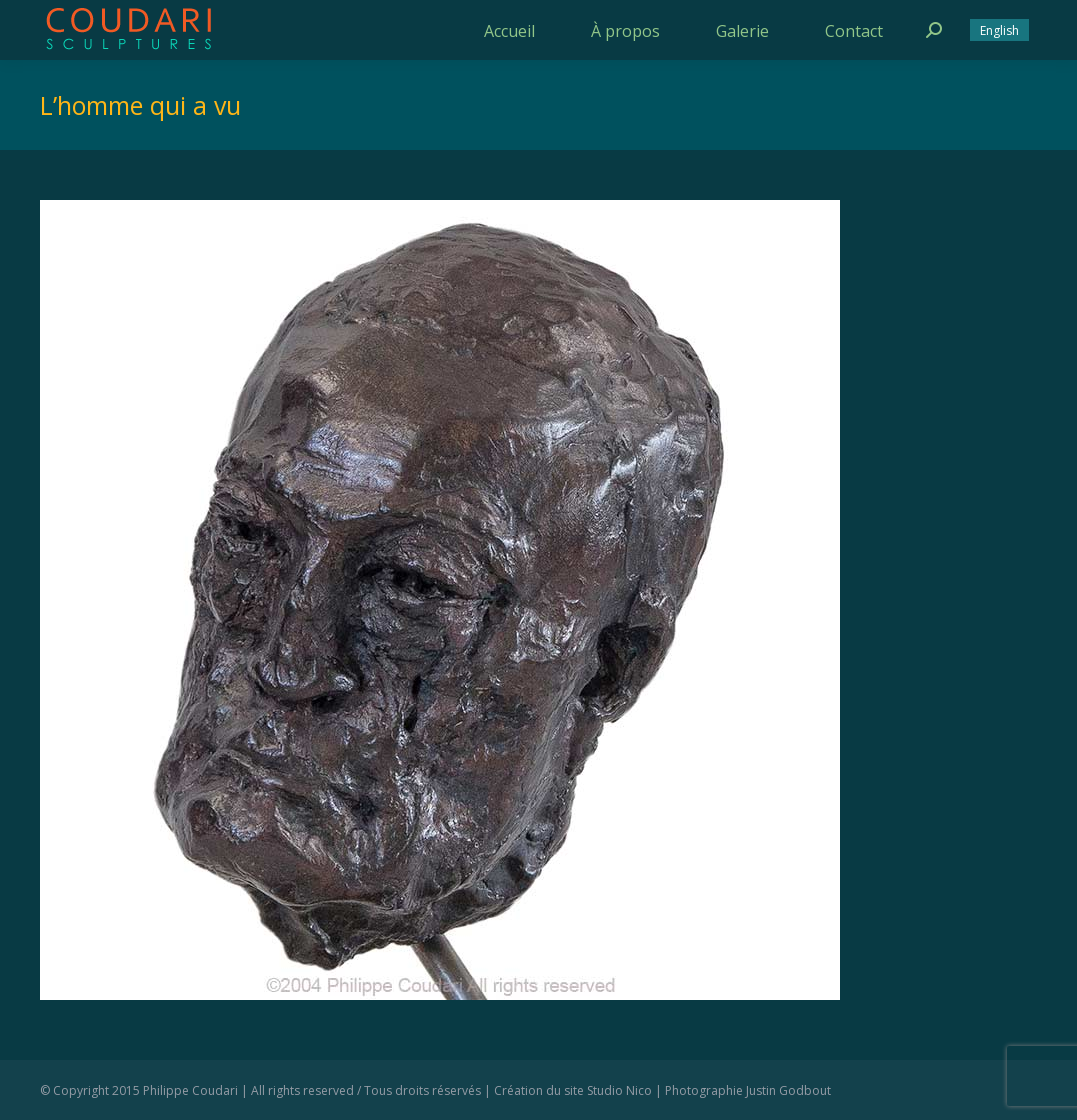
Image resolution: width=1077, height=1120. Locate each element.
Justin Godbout (788, 1090)
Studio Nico (619, 1090)
